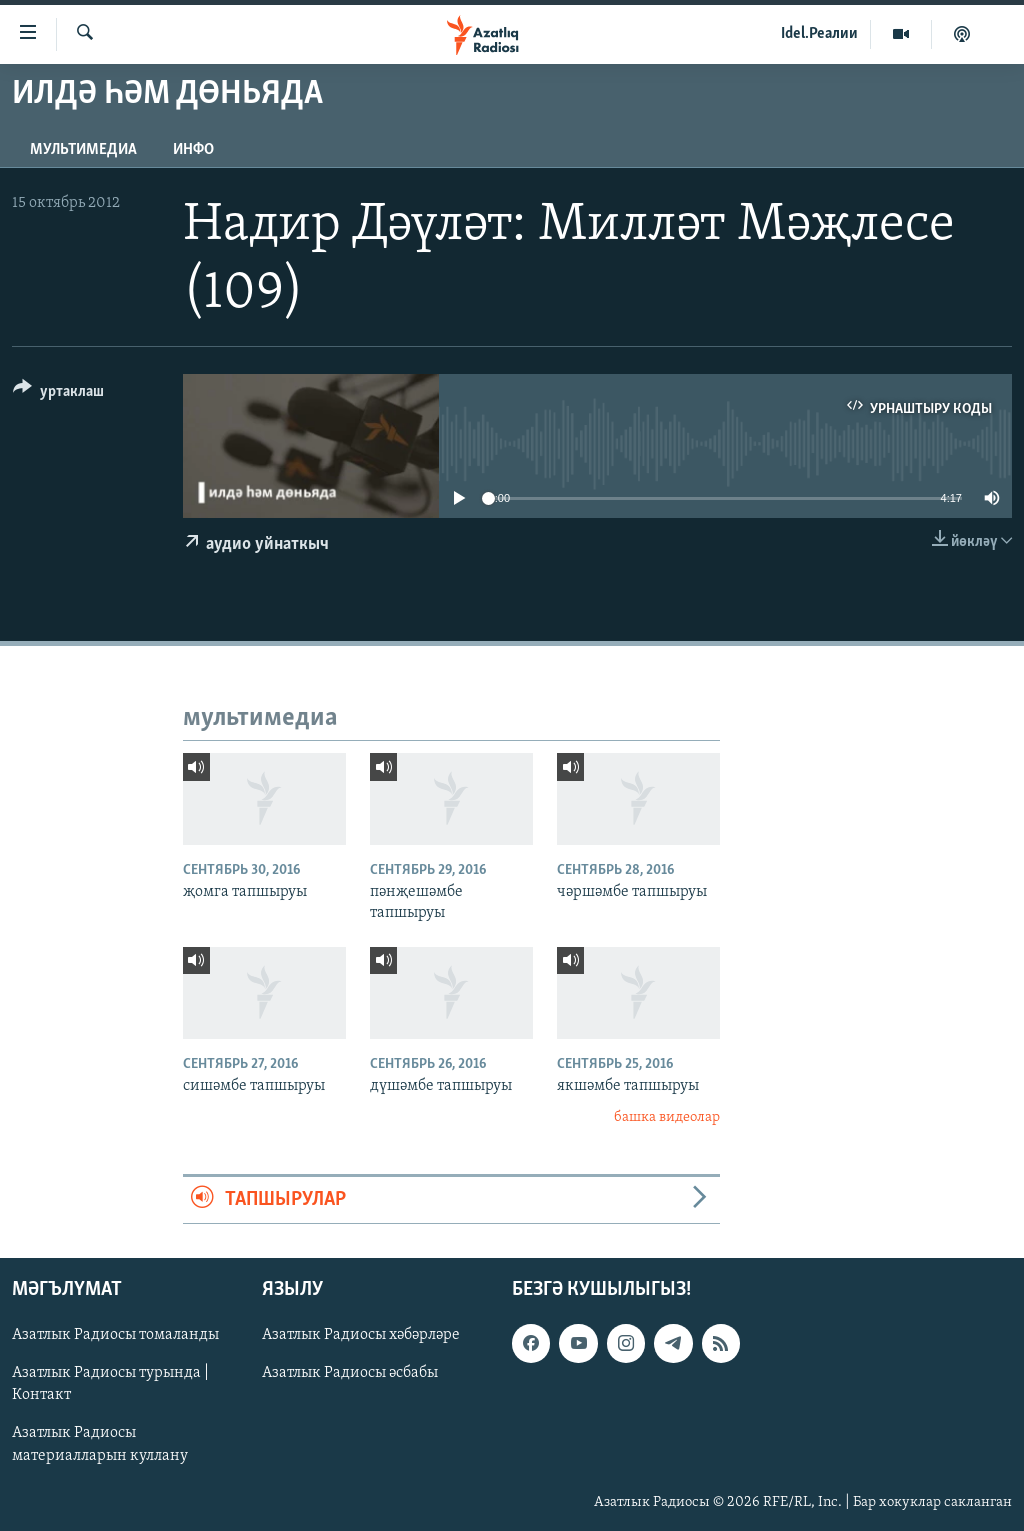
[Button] (58, 394)
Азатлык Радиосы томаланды (115, 1335)
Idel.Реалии (819, 34)
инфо (193, 150)
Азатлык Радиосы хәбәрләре (361, 1335)
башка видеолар (667, 1117)
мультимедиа (83, 150)
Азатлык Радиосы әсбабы (350, 1373)
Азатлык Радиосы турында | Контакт (110, 1384)
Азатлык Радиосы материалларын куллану (100, 1445)
